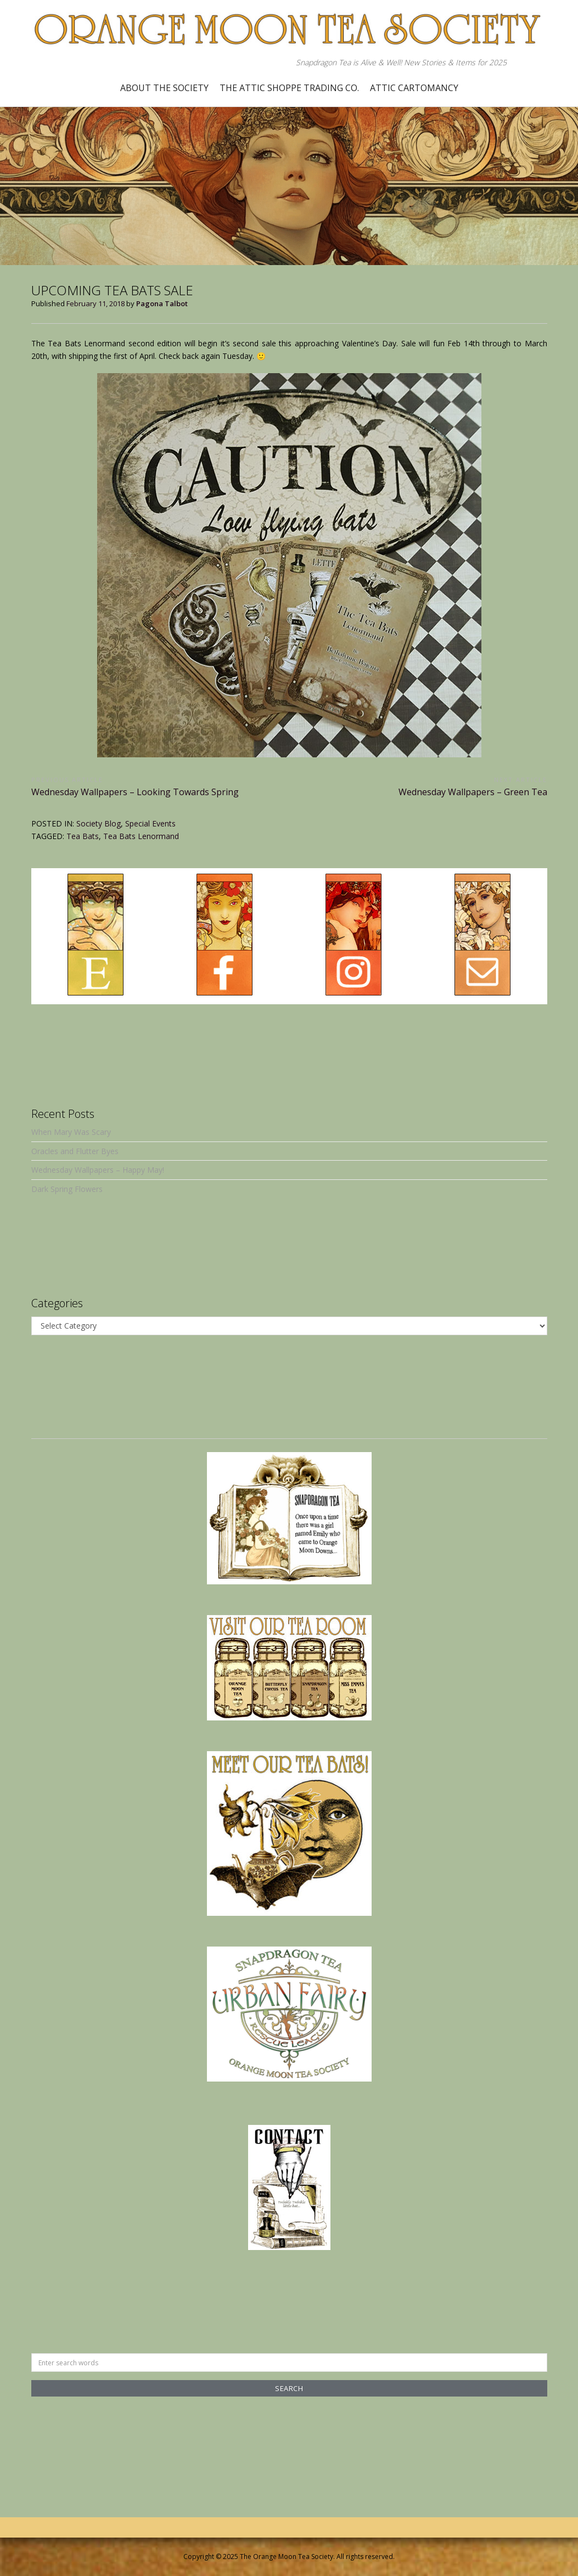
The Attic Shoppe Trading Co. (289, 88)
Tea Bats (82, 836)
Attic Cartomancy (414, 88)
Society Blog (98, 823)
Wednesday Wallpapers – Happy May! (97, 1170)
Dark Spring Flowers (67, 1189)
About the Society (164, 88)
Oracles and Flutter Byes (75, 1151)
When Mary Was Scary (71, 1132)
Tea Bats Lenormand (141, 836)
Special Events (150, 823)
